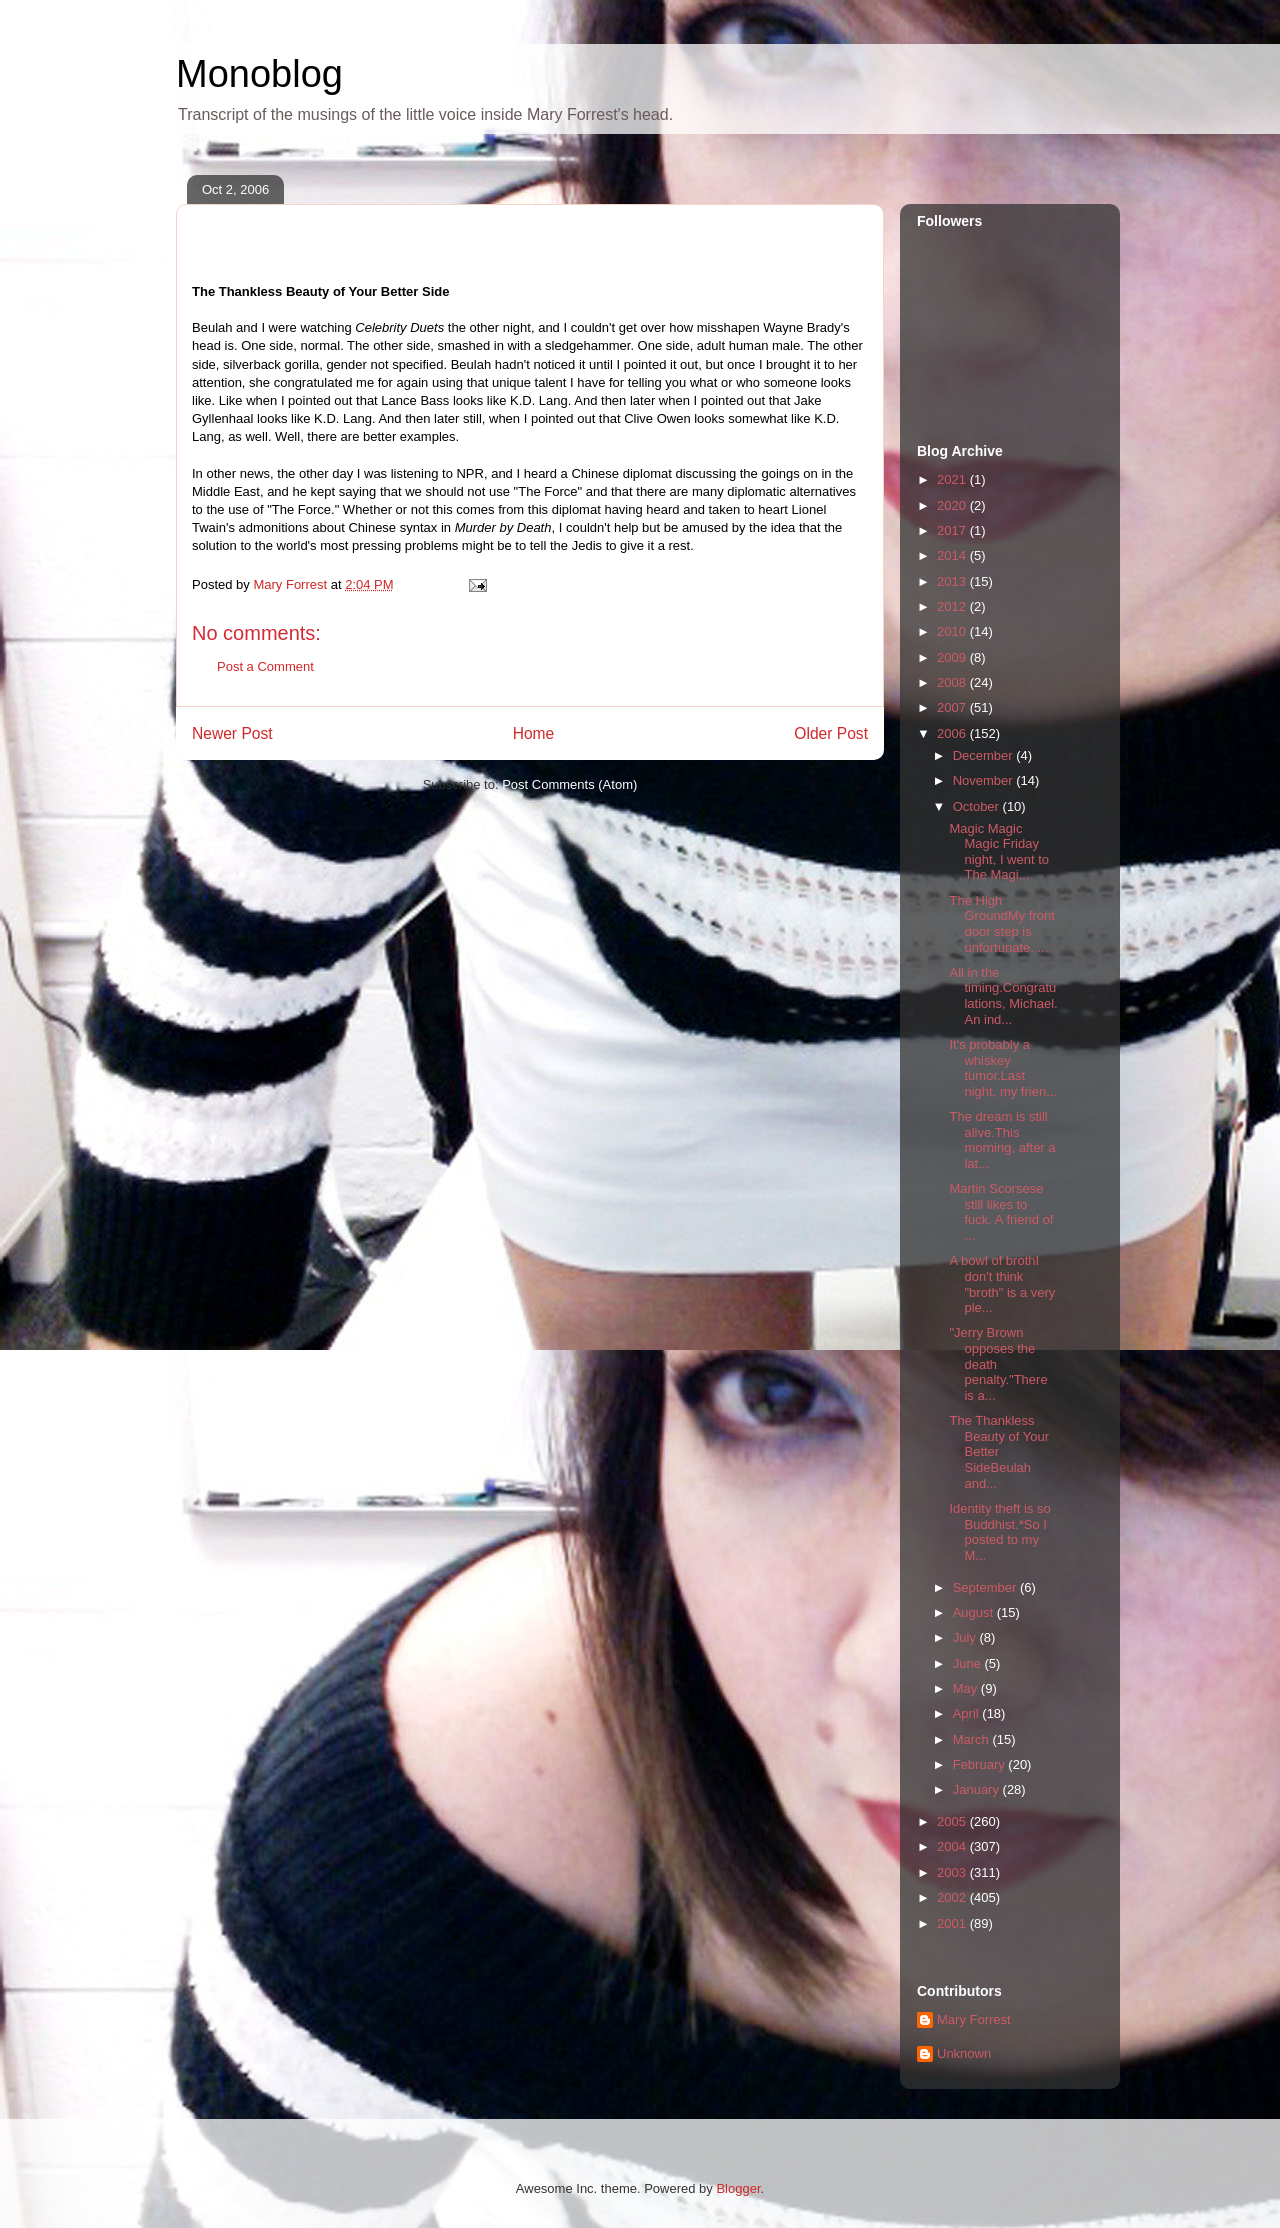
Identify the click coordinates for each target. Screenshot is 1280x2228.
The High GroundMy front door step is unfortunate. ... (1001, 924)
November (985, 780)
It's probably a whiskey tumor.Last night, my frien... (1002, 1068)
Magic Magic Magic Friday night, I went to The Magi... (999, 852)
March (973, 1739)
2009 (953, 657)
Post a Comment (265, 666)
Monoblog (259, 74)
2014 (953, 555)
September (986, 1587)
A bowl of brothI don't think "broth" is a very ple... (1002, 1284)
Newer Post (232, 733)
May (967, 1688)
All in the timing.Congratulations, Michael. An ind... (1003, 996)
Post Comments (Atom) (569, 784)
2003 (953, 1872)
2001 (953, 1923)
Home (534, 733)
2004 (953, 1846)
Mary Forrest (974, 2019)
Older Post (831, 733)
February (981, 1764)
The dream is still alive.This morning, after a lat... (1002, 1140)
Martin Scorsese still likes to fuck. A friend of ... (1001, 1212)
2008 (953, 682)
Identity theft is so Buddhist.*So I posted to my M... (999, 1532)
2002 (953, 1897)
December (985, 755)
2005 (953, 1821)
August (975, 1612)
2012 (953, 606)
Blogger (738, 2188)
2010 (953, 631)
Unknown (964, 2053)
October (978, 806)
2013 (953, 581)
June (969, 1663)
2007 (953, 707)
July (966, 1637)
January (978, 1789)
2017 (953, 530)
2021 (953, 479)
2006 (953, 733)
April (968, 1713)
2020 (953, 505)
